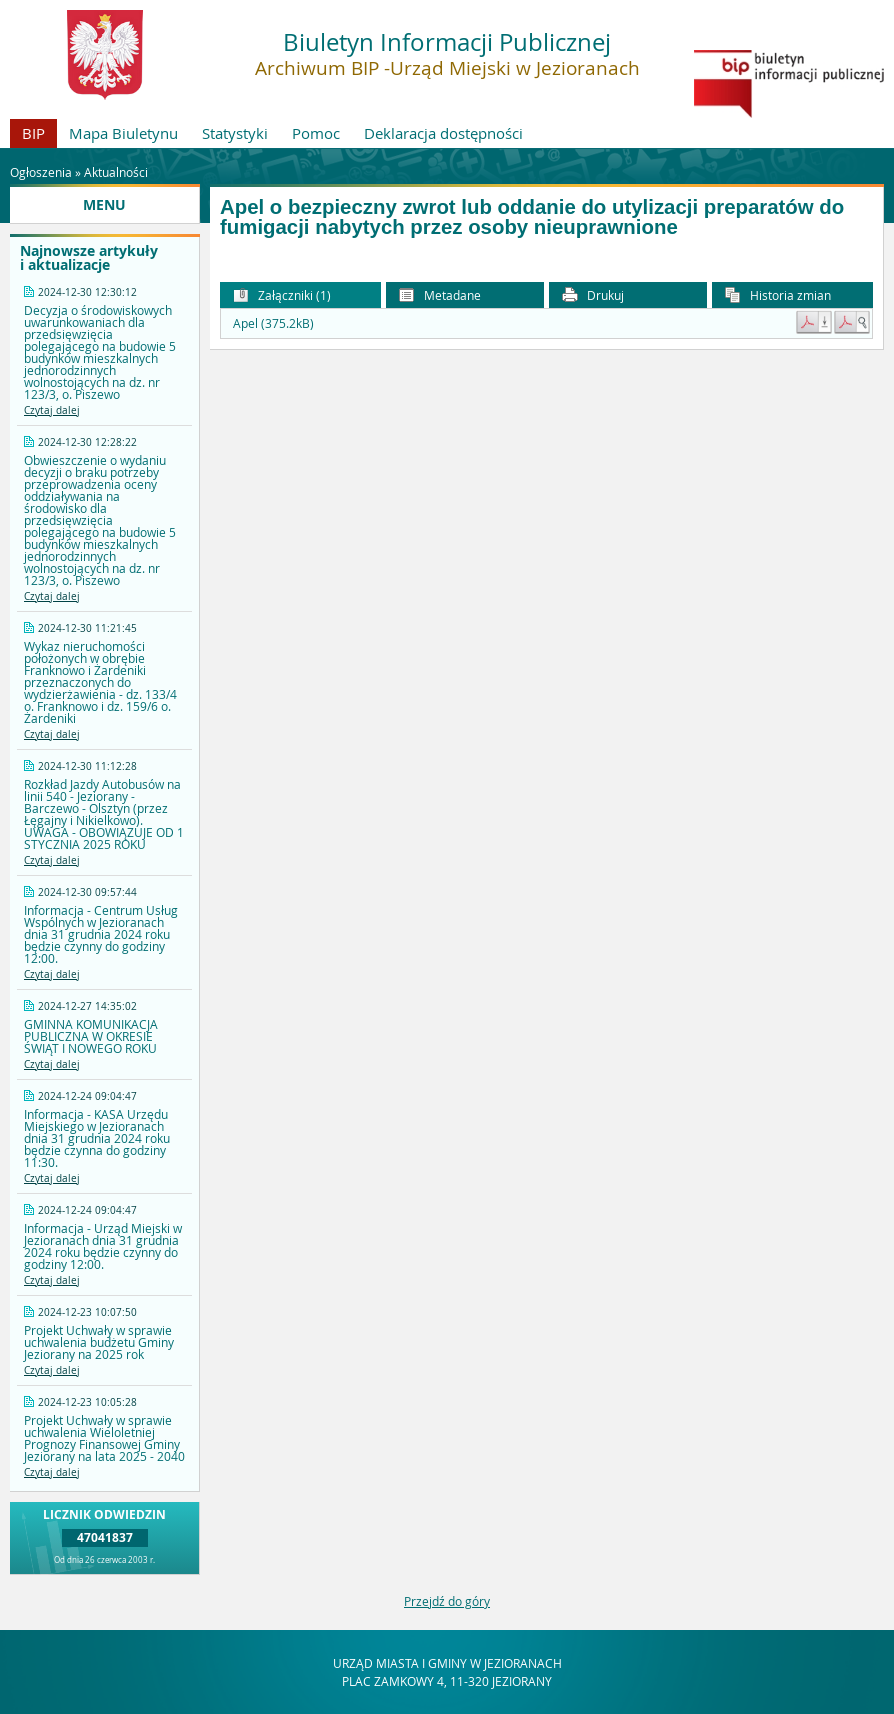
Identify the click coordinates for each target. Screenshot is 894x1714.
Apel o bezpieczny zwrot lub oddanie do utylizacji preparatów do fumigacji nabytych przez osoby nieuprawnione (532, 217)
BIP (33, 133)
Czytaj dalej (52, 410)
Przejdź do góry (447, 1601)
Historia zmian (778, 295)
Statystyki (235, 133)
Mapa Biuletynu (123, 133)
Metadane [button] (440, 295)
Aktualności (116, 172)
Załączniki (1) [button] (282, 295)
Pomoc (316, 133)
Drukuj (593, 295)
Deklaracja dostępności (443, 133)
